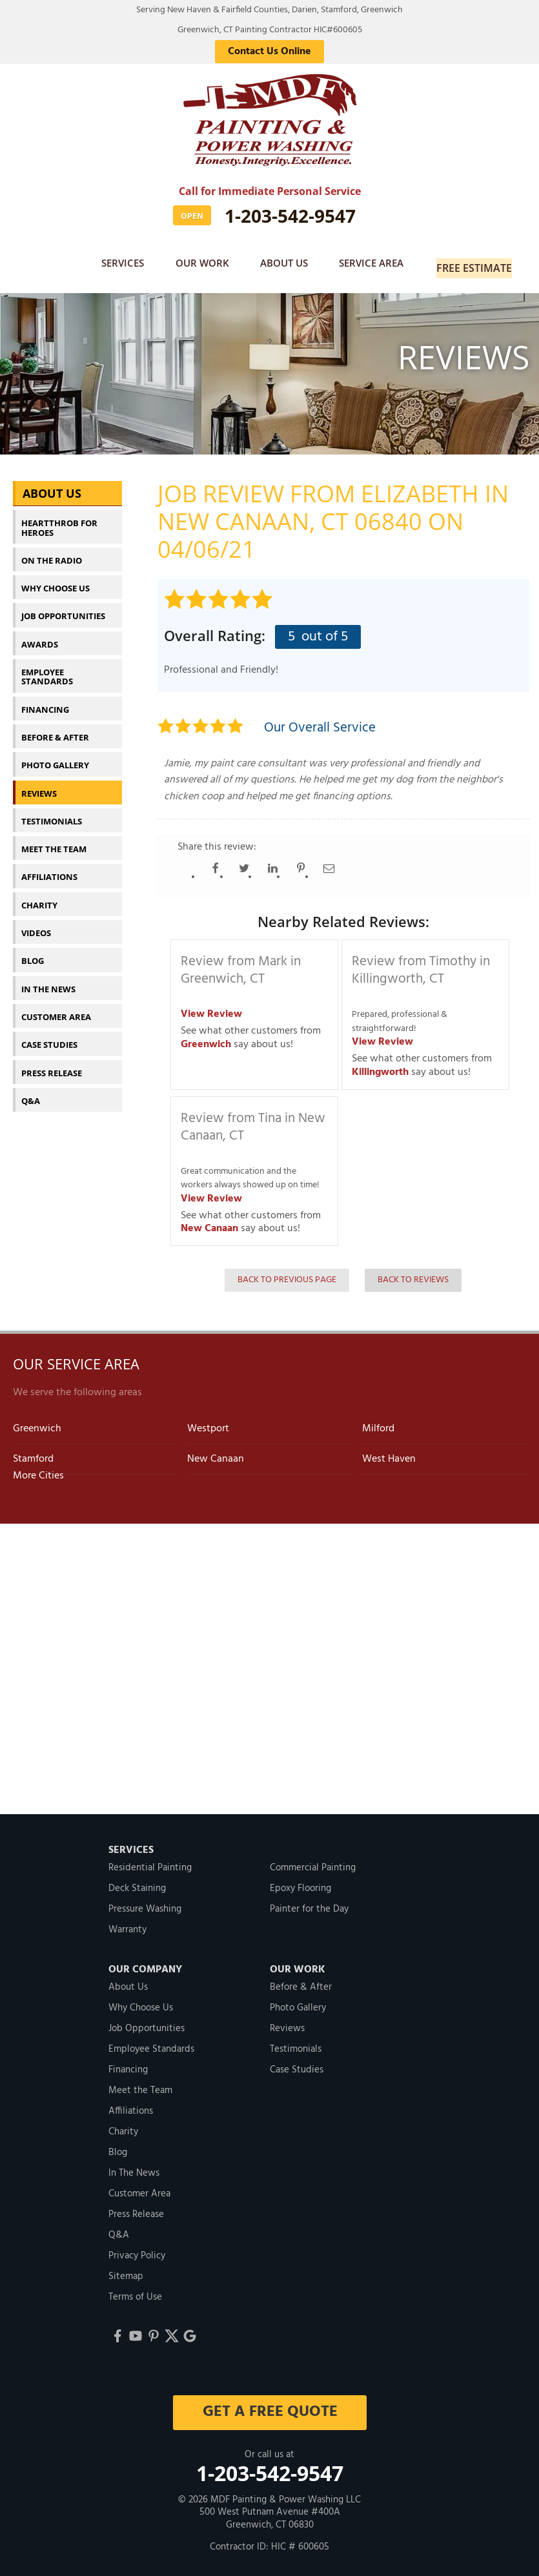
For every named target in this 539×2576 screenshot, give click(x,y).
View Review (211, 1007)
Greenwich (206, 1036)
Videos (36, 926)
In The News (48, 981)
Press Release (51, 1065)
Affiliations (49, 869)
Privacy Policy (136, 2248)
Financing (45, 702)
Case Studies (49, 1037)
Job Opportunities (63, 609)
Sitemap (125, 2269)
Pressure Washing (144, 1902)
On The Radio (51, 553)
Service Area (375, 264)
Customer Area (56, 1010)
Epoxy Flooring (300, 1881)
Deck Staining (137, 1881)
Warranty (127, 1922)
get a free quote (269, 2405)
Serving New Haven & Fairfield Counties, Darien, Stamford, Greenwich (269, 10)
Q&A (30, 1093)
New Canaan (209, 1221)
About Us (283, 264)
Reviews (39, 786)
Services (114, 264)
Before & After (55, 730)
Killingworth (380, 1065)
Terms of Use (135, 2290)
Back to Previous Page (287, 1272)
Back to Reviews (413, 1272)
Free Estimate (477, 264)
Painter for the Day (309, 1902)
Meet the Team (53, 842)
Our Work (198, 264)
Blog (32, 953)
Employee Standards (47, 669)
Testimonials (51, 814)
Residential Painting (150, 1860)
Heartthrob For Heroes (59, 520)
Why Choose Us (55, 581)
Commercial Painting (313, 1860)
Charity (39, 897)
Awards (39, 636)
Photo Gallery (55, 758)
